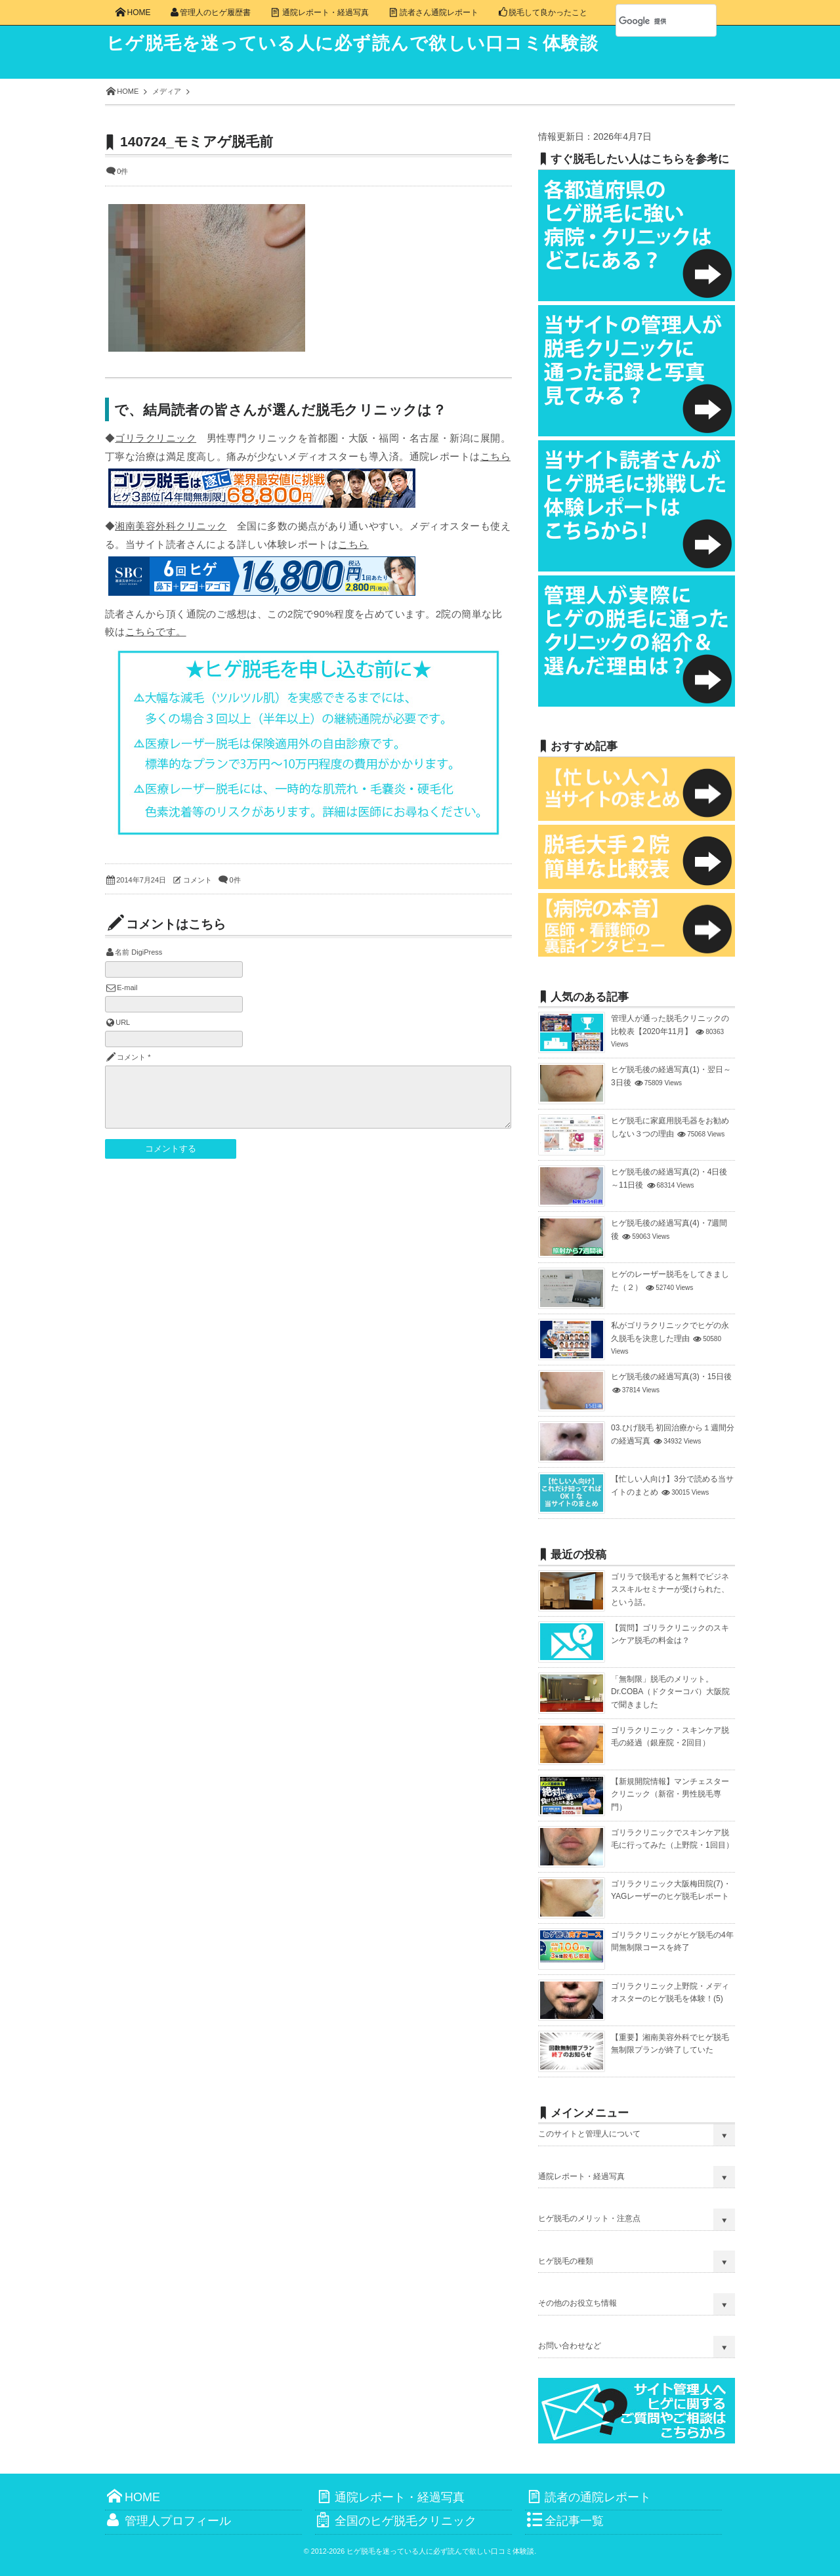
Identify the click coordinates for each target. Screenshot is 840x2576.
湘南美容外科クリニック (170, 525)
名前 (122, 952)
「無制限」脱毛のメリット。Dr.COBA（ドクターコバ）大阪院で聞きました (670, 1691)
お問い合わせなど (569, 2345)
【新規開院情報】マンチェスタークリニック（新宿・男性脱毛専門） (670, 1794)
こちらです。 (155, 631)
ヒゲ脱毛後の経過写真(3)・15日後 (671, 1376)
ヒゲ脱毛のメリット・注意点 (589, 2218)
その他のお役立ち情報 (577, 2303)
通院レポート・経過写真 (581, 2176)
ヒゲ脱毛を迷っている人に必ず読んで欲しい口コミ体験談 (361, 43)
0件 (122, 171)
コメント (197, 880)
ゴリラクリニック (155, 438)
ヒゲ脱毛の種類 (565, 2261)
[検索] (651, 21)
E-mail (127, 987)
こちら (495, 456)
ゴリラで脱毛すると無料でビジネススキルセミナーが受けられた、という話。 (670, 1589)
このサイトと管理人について (589, 2133)
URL (123, 1022)
